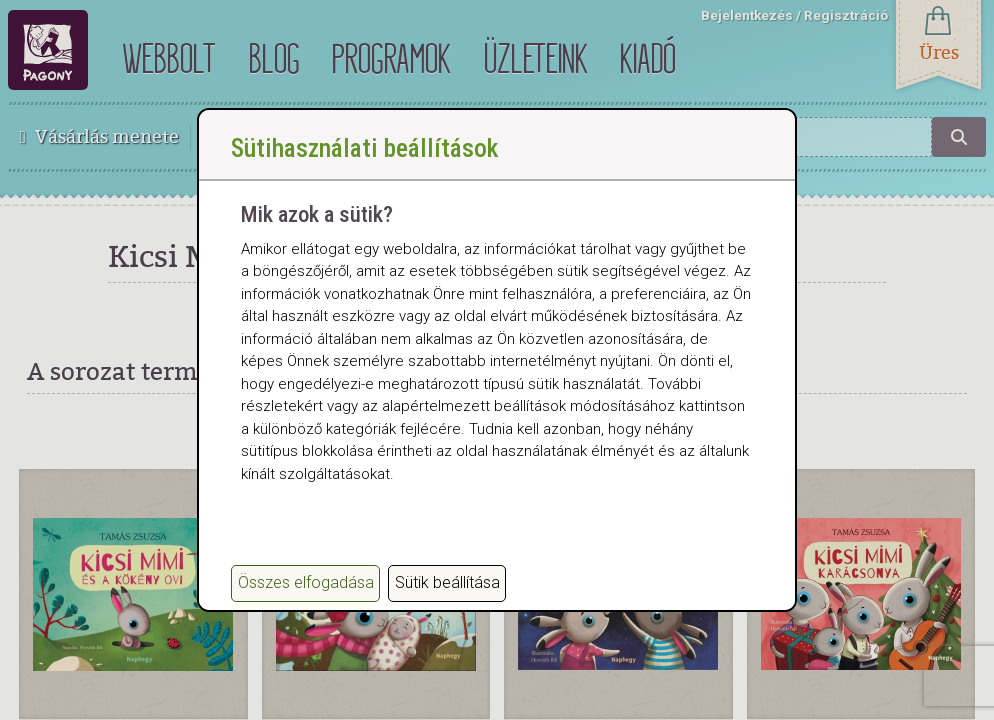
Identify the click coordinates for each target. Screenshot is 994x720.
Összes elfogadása (306, 582)
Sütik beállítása (447, 582)
